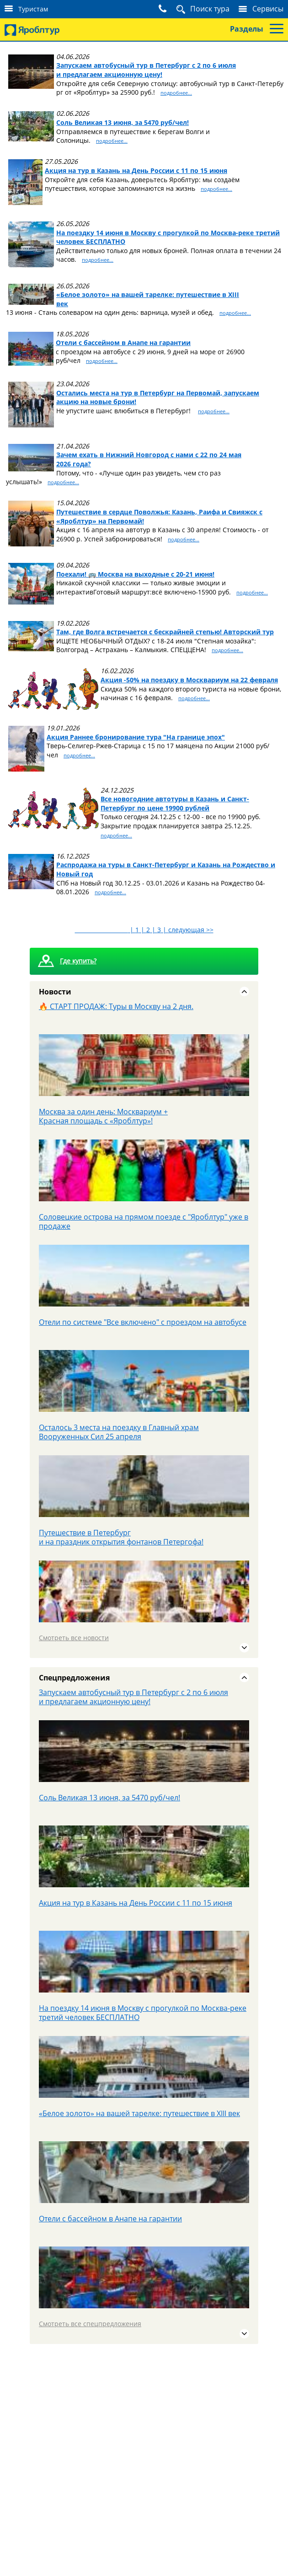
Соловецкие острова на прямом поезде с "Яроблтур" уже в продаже (143, 1221)
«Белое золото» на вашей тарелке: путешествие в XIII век (139, 2113)
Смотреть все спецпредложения (90, 2323)
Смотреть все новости (74, 1637)
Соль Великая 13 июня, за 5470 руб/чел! (109, 1798)
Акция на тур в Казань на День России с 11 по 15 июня (135, 1903)
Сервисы (267, 9)
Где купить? (78, 960)
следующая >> (190, 929)
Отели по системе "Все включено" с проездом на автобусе (142, 1322)
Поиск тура (209, 9)
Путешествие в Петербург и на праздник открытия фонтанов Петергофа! (121, 1537)
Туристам (33, 9)
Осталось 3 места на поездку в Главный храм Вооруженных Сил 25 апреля (119, 1432)
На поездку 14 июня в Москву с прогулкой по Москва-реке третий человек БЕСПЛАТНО (142, 2012)
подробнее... (176, 92)
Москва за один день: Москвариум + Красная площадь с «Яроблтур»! (103, 1116)
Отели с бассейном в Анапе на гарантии (110, 2219)
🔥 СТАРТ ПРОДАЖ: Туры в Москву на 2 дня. (116, 1006)
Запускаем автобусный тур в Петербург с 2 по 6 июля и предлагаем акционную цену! (133, 1697)
